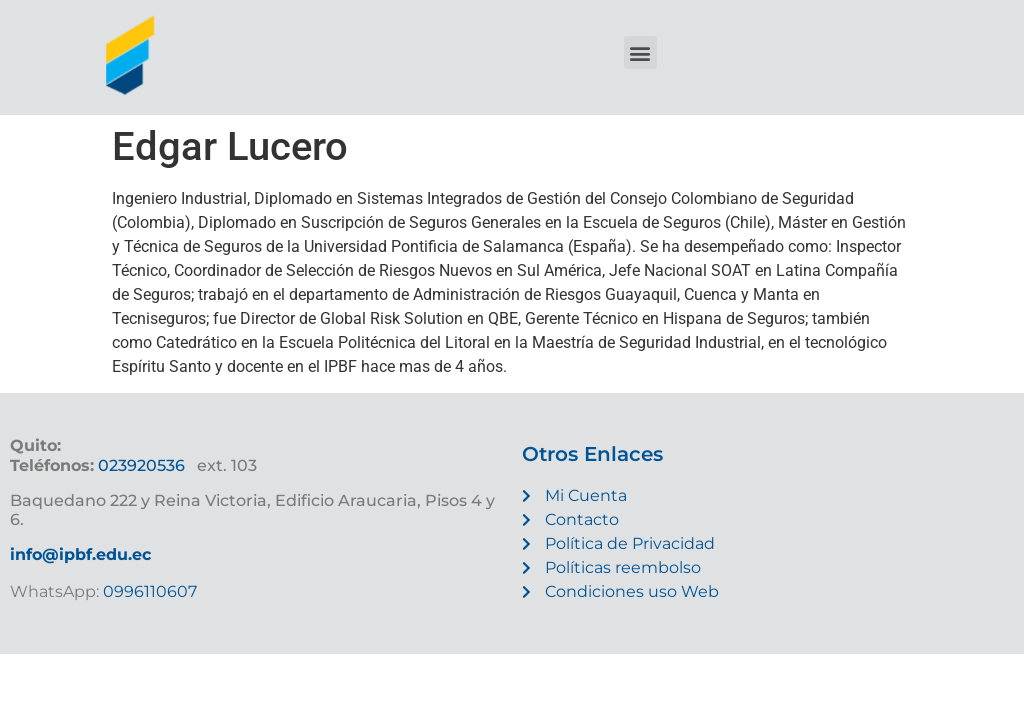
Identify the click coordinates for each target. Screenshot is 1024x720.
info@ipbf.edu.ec (80, 554)
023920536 (141, 465)
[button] (640, 52)
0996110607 (148, 591)
